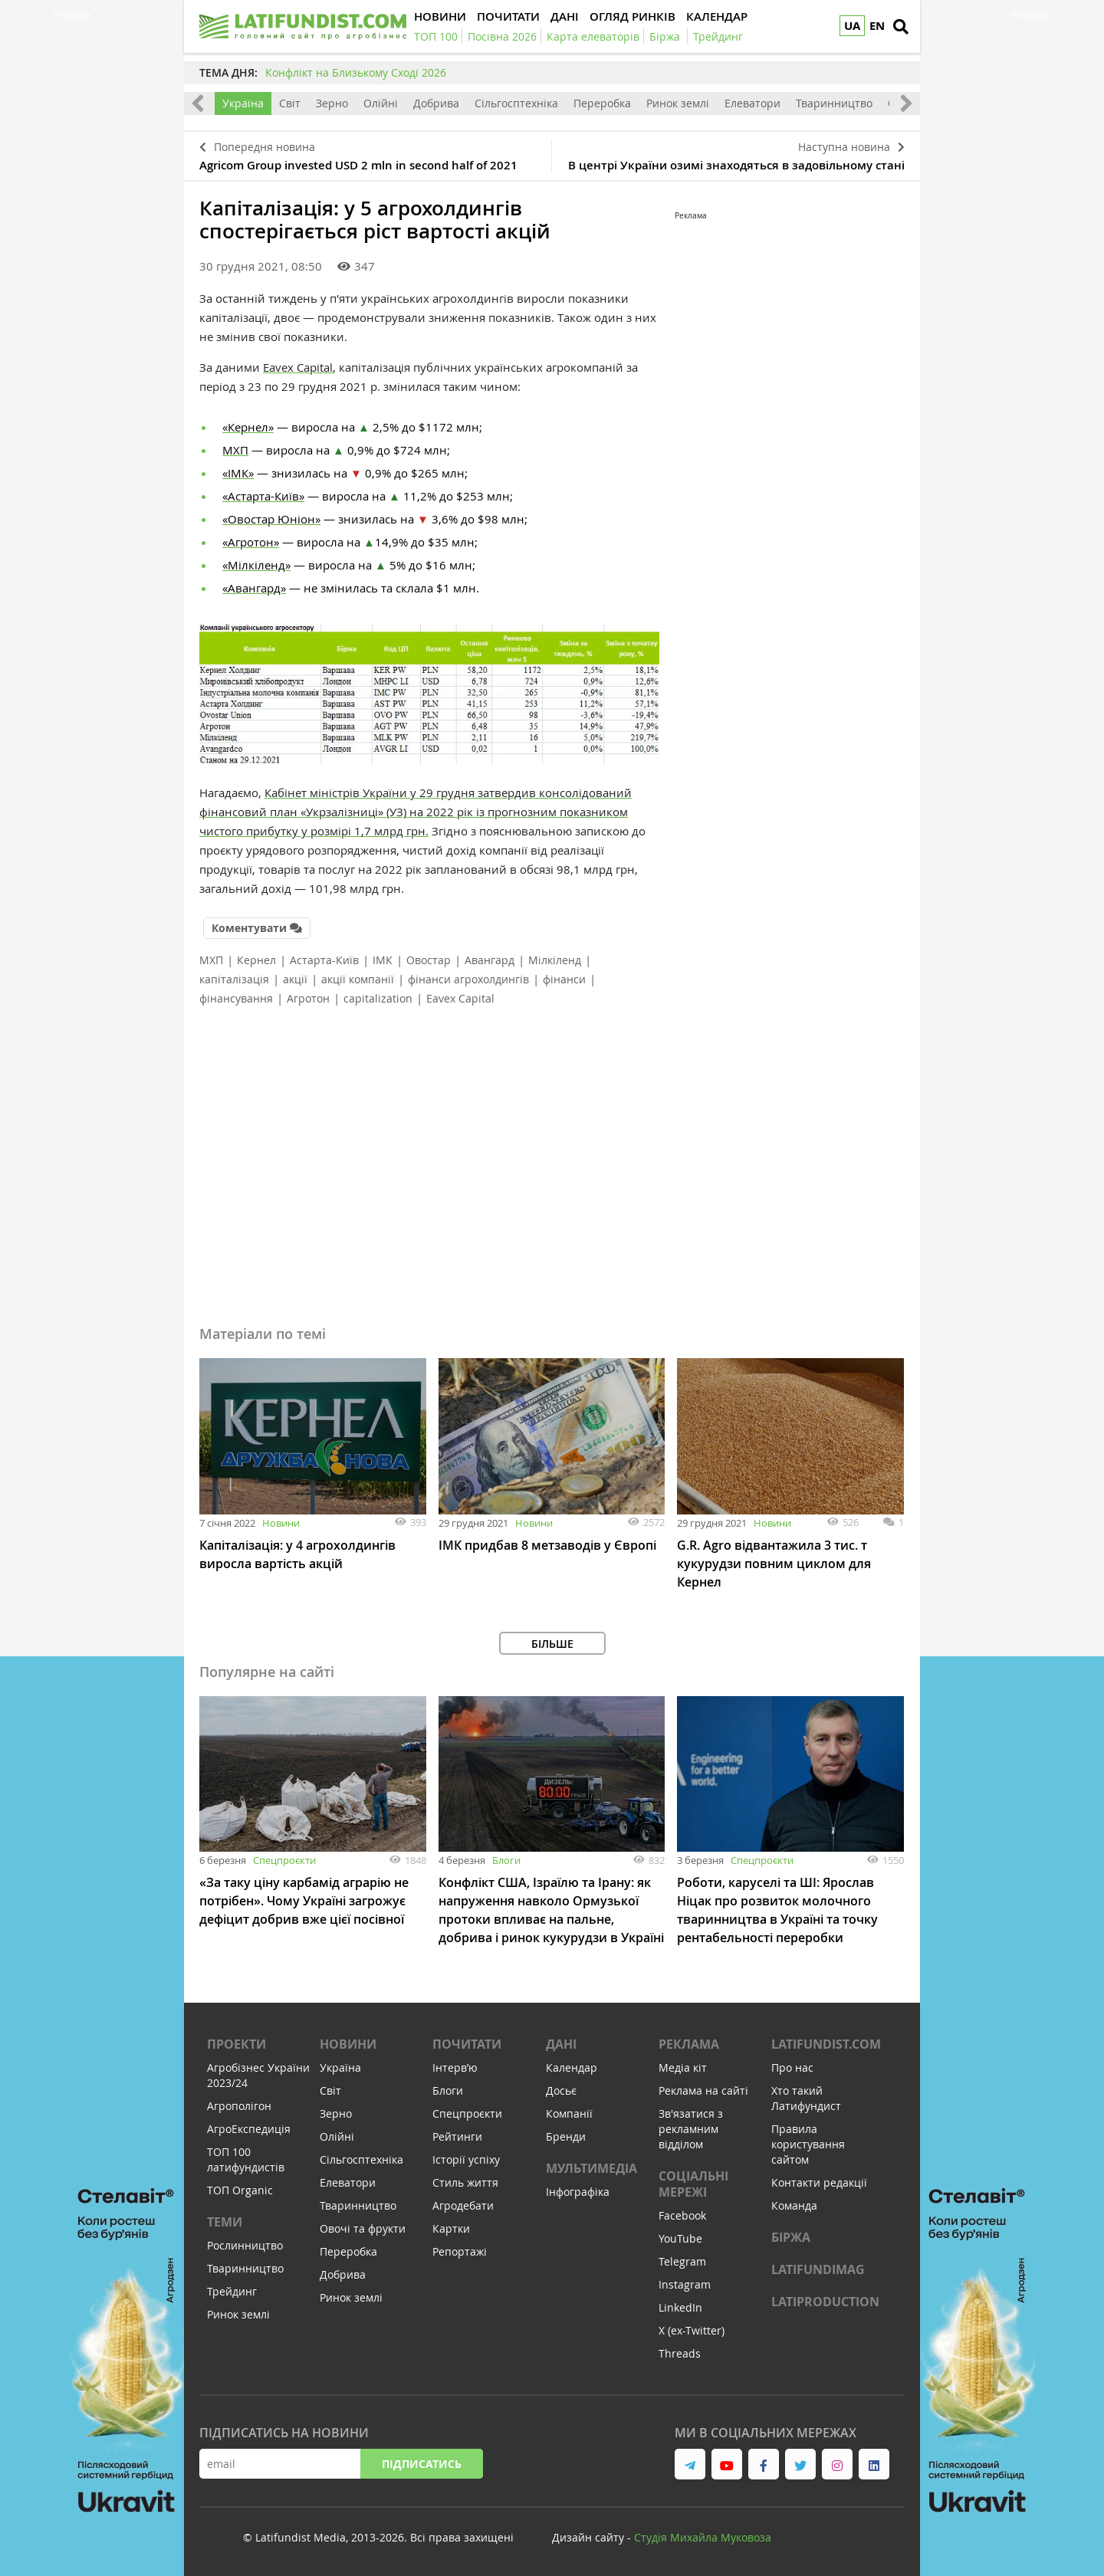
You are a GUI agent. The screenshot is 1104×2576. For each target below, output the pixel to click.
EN (877, 26)
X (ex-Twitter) (691, 2330)
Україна (243, 103)
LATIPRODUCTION (825, 2301)
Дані (561, 2044)
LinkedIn (680, 2307)
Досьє (561, 2090)
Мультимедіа (591, 2168)
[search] (901, 27)
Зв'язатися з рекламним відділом (691, 2128)
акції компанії (357, 979)
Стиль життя (465, 2182)
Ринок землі (677, 103)
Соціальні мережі (693, 2183)
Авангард (489, 960)
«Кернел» (248, 427)
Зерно (332, 103)
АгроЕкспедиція (249, 2129)
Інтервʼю (455, 2067)
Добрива (436, 103)
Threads (680, 2353)
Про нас (792, 2067)
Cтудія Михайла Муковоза (702, 2537)
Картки (451, 2228)
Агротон (308, 998)
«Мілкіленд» (256, 565)
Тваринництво (834, 103)
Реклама (689, 2044)
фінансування (236, 998)
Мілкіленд (554, 960)
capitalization (377, 998)
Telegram (682, 2261)
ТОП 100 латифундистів (245, 2159)
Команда (794, 2205)
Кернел (256, 960)
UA (852, 26)
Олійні (380, 103)
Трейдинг (232, 2291)
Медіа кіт (683, 2067)
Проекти (236, 2044)
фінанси (564, 979)
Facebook (682, 2215)
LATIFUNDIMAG (818, 2269)
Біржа (790, 2237)
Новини (281, 1523)
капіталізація (234, 979)
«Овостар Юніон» (271, 519)
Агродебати (463, 2205)
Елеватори (752, 103)
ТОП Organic (240, 2190)
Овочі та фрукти (363, 2228)
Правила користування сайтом (808, 2144)
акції (295, 979)
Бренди (566, 2136)
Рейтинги (457, 2136)
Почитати (466, 2044)
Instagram (685, 2284)
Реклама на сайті (703, 2090)
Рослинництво (245, 2245)
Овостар (428, 960)
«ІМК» (238, 473)
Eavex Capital (298, 367)
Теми (224, 2221)
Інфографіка (578, 2191)
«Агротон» (250, 542)
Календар (571, 2067)
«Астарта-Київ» (263, 496)
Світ (290, 103)
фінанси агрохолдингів (468, 979)
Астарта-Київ (324, 960)
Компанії (569, 2113)
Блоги (506, 1860)
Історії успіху (466, 2159)
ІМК (383, 960)
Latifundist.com (826, 2044)
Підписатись (422, 2463)
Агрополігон (239, 2106)
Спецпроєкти (284, 1860)
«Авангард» (254, 588)
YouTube (680, 2238)
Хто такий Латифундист (806, 2098)
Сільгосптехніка (516, 103)
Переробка (602, 103)
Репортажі (459, 2251)
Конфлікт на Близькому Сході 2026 (355, 72)
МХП (235, 450)
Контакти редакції (819, 2182)
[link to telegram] (690, 2464)
